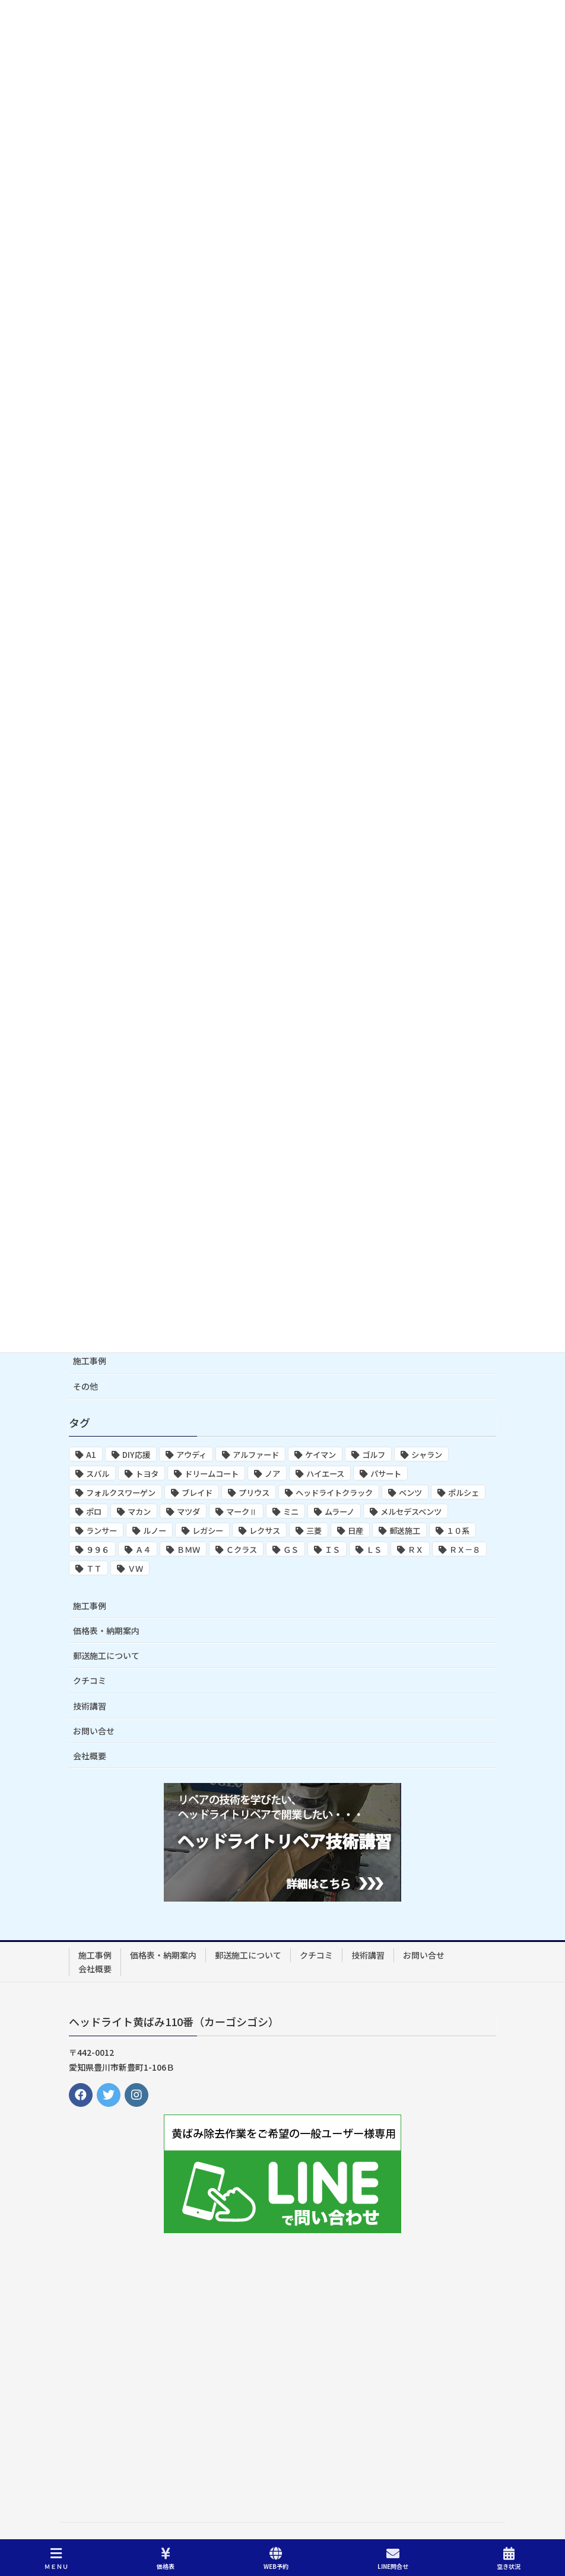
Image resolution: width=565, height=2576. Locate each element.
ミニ (291, 1511)
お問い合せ (94, 1731)
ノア (272, 1473)
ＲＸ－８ (464, 1549)
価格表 (165, 2558)
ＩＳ (332, 1549)
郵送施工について (106, 1655)
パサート (385, 1473)
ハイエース (325, 1473)
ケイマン (320, 1454)
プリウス (254, 1492)
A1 (91, 1454)
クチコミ (89, 1680)
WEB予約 (276, 2558)
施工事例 (89, 1361)
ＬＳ (374, 1549)
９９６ (97, 1549)
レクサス (264, 1530)
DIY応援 (136, 1454)
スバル (97, 1473)
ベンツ (410, 1492)
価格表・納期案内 (106, 1630)
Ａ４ (143, 1549)
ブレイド (197, 1492)
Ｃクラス (241, 1549)
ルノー (154, 1530)
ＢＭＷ (188, 1549)
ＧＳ (291, 1549)
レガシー (207, 1530)
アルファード (256, 1454)
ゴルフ (373, 1454)
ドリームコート (212, 1473)
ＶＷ (135, 1568)
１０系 (457, 1530)
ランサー (101, 1530)
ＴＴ (93, 1568)
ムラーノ (339, 1511)
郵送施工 (404, 1530)
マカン (139, 1511)
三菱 (314, 1530)
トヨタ (146, 1473)
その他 (85, 1386)
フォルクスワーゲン (120, 1492)
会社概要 (89, 1756)
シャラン (426, 1454)
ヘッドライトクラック (334, 1492)
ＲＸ (415, 1549)
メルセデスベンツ (411, 1511)
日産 (355, 1530)
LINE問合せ (392, 2558)
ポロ (93, 1511)
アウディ (191, 1454)
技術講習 (89, 1706)
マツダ (188, 1511)
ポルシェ (463, 1492)
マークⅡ (241, 1511)
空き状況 (508, 2558)
